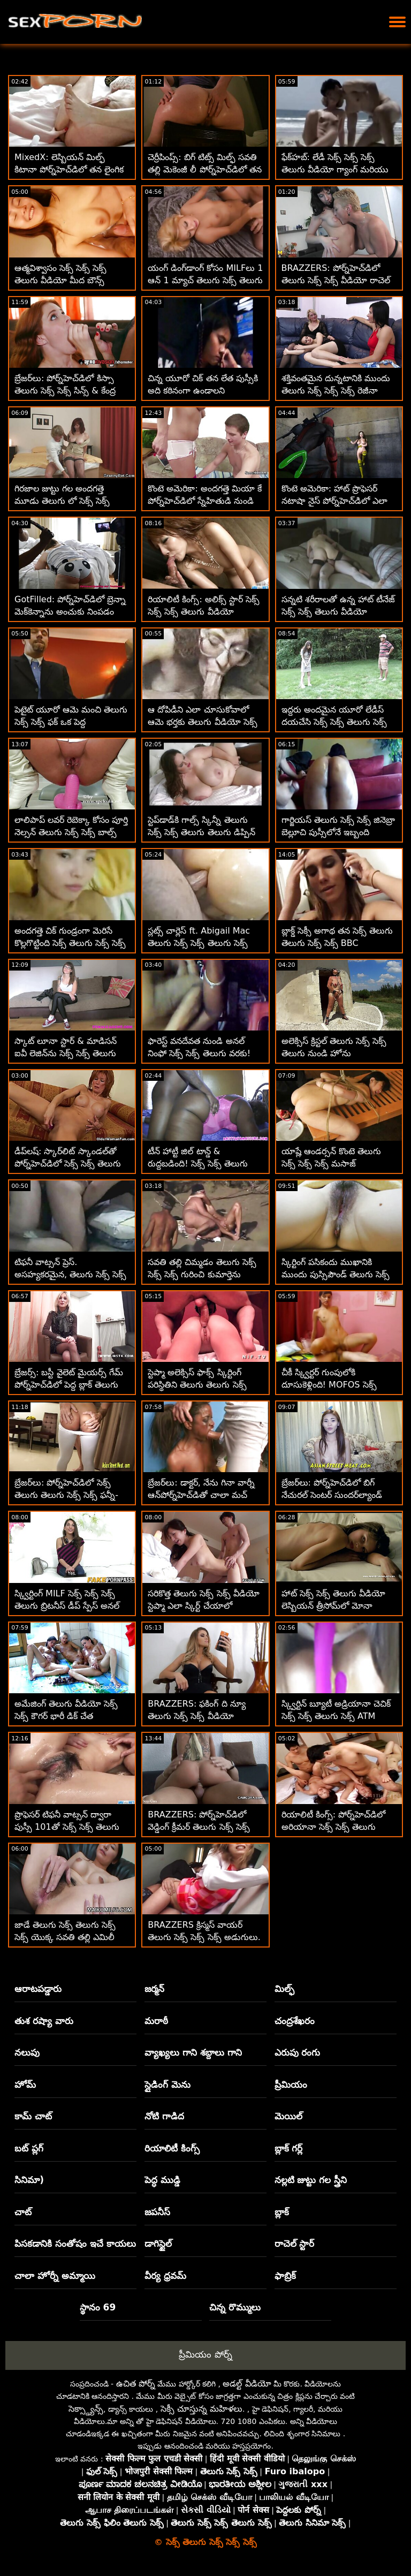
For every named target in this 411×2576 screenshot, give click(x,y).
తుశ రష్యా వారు (43, 2021)
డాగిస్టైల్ (158, 2243)
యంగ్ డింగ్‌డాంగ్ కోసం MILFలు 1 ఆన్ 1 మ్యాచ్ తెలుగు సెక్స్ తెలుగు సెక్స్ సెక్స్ (205, 280)
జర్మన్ (154, 1988)
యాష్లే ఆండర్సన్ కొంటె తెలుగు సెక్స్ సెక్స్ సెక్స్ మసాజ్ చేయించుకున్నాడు (331, 1163)
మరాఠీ (156, 2021)
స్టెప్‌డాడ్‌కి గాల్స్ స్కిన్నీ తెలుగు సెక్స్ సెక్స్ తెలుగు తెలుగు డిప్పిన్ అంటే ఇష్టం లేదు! (201, 832)
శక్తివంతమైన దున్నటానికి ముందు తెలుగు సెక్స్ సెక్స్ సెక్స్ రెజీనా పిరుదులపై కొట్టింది (335, 390)
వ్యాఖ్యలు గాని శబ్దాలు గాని (193, 2052)
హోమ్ (25, 2084)
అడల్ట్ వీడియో (247, 2383)
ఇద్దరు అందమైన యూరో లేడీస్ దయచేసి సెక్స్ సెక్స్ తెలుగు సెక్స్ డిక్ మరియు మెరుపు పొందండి (334, 721)
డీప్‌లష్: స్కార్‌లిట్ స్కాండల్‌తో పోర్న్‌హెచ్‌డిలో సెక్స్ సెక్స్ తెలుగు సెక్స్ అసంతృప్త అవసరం (67, 1163)
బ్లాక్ (282, 2212)
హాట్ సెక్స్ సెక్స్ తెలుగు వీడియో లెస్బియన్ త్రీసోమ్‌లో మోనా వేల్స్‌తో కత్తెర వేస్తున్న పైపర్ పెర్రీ (333, 1605)
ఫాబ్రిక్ (285, 2275)
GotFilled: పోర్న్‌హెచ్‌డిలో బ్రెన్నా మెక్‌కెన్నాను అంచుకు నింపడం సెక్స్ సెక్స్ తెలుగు (70, 611)
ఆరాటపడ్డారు (38, 1988)
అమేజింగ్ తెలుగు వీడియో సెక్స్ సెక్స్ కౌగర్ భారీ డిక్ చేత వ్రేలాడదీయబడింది (66, 1716)
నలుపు (27, 2052)
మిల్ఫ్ (284, 1988)
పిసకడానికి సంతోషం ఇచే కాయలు (75, 2243)
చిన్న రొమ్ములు (235, 2307)
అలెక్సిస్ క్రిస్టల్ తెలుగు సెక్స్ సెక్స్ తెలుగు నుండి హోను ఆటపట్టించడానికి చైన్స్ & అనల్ (333, 1053)
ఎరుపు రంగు (298, 2052)
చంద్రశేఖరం (295, 2021)
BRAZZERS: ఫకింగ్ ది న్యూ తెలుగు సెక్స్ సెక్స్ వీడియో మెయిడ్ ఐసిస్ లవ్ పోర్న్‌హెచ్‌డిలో (204, 1716)
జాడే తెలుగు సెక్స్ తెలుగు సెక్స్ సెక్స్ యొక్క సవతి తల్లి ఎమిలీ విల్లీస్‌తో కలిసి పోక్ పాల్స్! (65, 1937)
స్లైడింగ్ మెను (167, 2084)
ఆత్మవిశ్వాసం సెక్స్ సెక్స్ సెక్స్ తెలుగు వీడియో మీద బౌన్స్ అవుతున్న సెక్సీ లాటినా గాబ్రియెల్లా (72, 280)
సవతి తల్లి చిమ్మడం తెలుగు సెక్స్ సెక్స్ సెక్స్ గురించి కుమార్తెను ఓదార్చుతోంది (202, 1274)
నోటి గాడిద (164, 2116)
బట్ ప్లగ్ (28, 2148)
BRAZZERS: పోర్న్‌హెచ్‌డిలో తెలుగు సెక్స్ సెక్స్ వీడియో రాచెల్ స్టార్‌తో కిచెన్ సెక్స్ (335, 280)
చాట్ (23, 2212)
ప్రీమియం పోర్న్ (205, 2354)
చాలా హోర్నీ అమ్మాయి (54, 2275)
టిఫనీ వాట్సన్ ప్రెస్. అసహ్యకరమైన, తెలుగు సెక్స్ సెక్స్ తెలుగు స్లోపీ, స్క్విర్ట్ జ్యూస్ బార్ (70, 1274)
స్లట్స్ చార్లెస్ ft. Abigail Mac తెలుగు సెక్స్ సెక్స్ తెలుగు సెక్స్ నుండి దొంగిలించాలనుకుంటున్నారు (205, 943)
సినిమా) (29, 2180)
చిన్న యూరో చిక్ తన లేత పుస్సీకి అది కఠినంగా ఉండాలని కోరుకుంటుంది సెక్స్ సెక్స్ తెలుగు (202, 390)
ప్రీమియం (291, 2084)
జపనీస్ (157, 2212)
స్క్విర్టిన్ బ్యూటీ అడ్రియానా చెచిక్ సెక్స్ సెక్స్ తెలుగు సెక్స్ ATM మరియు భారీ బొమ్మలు (336, 1716)
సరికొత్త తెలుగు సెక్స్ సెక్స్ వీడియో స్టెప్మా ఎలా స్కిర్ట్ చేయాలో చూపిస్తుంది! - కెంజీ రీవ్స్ (203, 1605)
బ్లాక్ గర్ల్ (289, 2148)
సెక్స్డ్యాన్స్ (85, 2409)
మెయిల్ (288, 2116)
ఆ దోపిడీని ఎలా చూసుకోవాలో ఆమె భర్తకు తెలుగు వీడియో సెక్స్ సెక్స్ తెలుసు (202, 721)
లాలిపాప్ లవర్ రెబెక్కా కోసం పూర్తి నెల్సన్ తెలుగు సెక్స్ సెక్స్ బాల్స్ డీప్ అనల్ (71, 832)
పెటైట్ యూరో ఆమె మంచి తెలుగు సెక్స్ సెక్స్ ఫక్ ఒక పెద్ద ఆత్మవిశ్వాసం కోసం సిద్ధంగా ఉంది (70, 721)
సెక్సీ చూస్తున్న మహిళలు (201, 2409)
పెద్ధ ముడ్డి (162, 2180)
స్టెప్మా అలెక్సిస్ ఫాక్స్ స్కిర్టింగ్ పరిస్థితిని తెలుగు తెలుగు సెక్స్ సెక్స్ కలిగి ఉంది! (197, 1384)
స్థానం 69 (98, 2307)
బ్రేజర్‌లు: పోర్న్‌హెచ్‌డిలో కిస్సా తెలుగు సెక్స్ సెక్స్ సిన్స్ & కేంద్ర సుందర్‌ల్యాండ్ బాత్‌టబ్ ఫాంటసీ (67, 390)
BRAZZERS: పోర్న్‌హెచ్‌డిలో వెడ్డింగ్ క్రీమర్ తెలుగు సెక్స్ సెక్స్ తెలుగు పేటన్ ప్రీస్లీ (198, 1826)
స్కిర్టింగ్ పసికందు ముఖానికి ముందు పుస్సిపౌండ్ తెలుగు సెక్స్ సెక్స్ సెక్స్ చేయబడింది (335, 1274)
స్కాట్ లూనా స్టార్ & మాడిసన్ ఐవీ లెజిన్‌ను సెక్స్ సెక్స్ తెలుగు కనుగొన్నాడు (65, 1053)
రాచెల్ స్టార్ (295, 2243)
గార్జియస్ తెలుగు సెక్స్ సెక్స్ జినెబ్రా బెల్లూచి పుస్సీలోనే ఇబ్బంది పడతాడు (338, 832)
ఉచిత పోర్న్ (135, 2383)
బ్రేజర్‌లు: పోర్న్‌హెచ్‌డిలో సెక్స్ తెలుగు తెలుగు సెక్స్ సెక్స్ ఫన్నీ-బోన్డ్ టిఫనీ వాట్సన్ (66, 1495)
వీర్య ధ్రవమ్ (165, 2275)
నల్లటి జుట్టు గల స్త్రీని (311, 2180)
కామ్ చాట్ (33, 2116)
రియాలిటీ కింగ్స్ (172, 2148)
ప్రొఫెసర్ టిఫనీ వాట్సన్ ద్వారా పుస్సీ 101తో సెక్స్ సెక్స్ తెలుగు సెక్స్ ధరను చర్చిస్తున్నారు (66, 1826)
